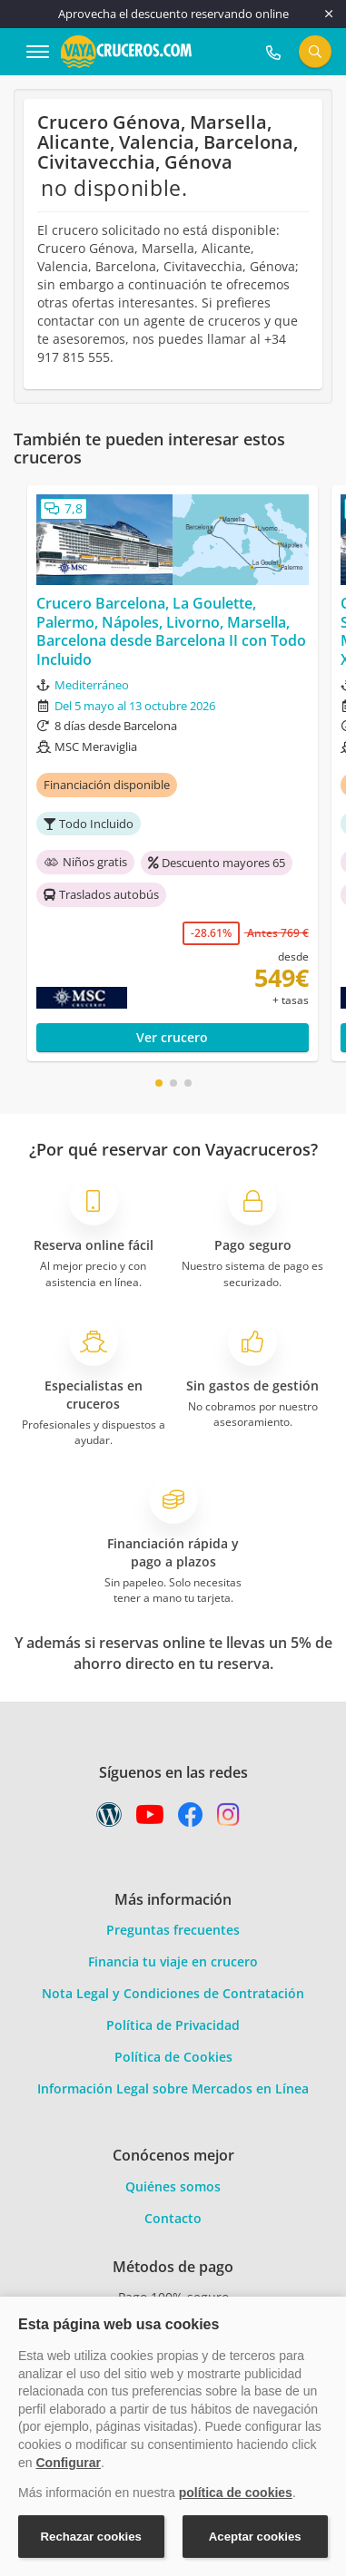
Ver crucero (172, 1037)
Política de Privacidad (173, 2025)
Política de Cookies (173, 2056)
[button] (159, 1083)
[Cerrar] (328, 14)
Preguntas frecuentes (173, 1929)
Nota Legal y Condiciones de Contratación (173, 1993)
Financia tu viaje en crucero (173, 1961)
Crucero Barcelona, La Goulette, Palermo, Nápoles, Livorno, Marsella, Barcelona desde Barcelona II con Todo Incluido (171, 631)
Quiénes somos (173, 2186)
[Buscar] (315, 51)
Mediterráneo (91, 685)
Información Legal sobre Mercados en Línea (173, 2088)
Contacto (173, 2218)
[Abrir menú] (38, 52)
